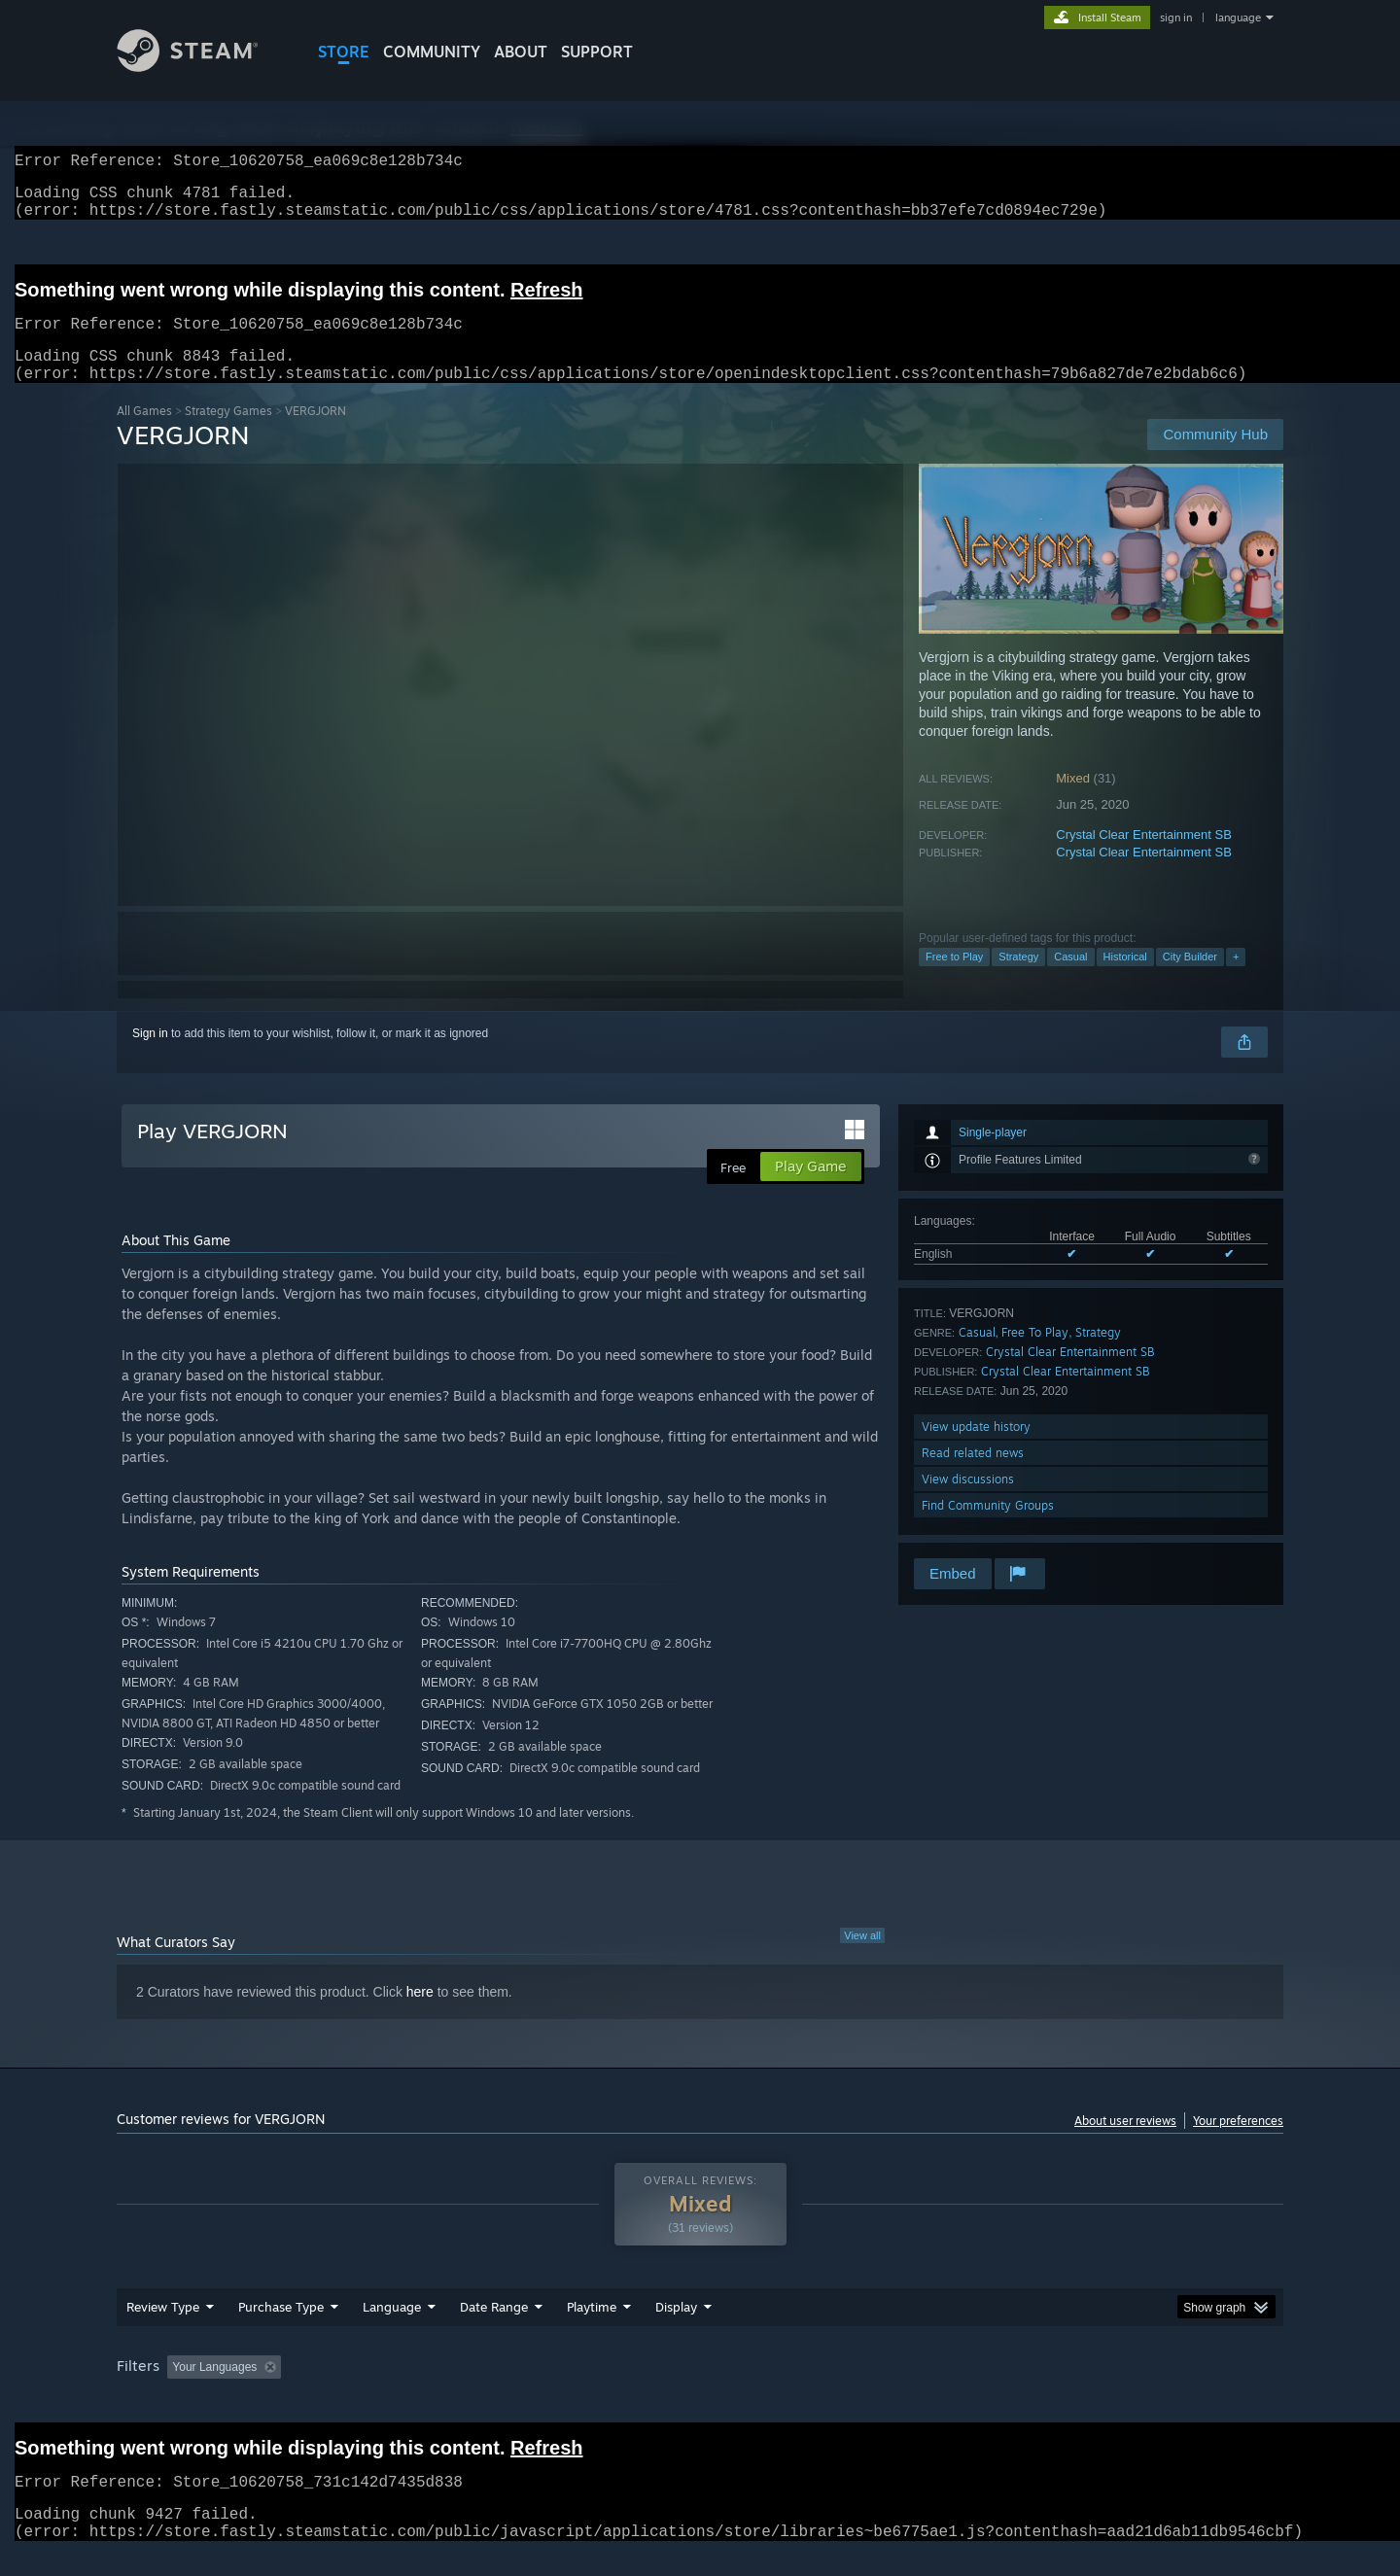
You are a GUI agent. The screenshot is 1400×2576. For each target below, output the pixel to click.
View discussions (968, 1502)
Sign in (150, 1056)
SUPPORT (597, 51)
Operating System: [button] (864, 2390)
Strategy (1018, 980)
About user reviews (1125, 2144)
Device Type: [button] (1113, 2390)
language (1238, 17)
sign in (1176, 17)
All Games (144, 434)
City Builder (1190, 980)
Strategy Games (228, 434)
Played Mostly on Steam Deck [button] (701, 2390)
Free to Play (954, 980)
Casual (1070, 980)
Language (392, 2330)
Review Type (162, 2330)
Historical (1125, 980)
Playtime (591, 2330)
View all (862, 1959)
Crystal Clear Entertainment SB (1144, 858)
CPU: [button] (964, 2390)
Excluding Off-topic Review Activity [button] (411, 2390)
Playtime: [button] (561, 2390)
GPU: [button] (1029, 2390)
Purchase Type (281, 2330)
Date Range (494, 2330)
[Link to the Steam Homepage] (202, 66)
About (520, 51)
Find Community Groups (988, 1528)
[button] (181, 2389)
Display (676, 2330)
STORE (343, 51)
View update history (976, 1450)
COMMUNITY (431, 51)
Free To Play (1034, 1355)
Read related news (973, 1476)
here (420, 2015)
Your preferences (1238, 2144)
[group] (700, 2392)
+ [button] (1236, 980)
